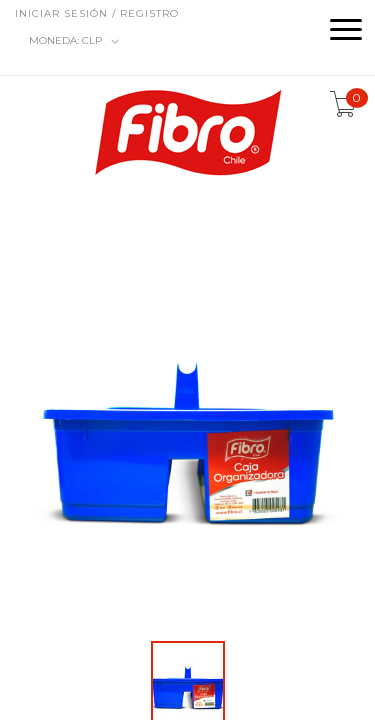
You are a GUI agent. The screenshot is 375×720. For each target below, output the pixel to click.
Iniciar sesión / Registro (97, 13)
